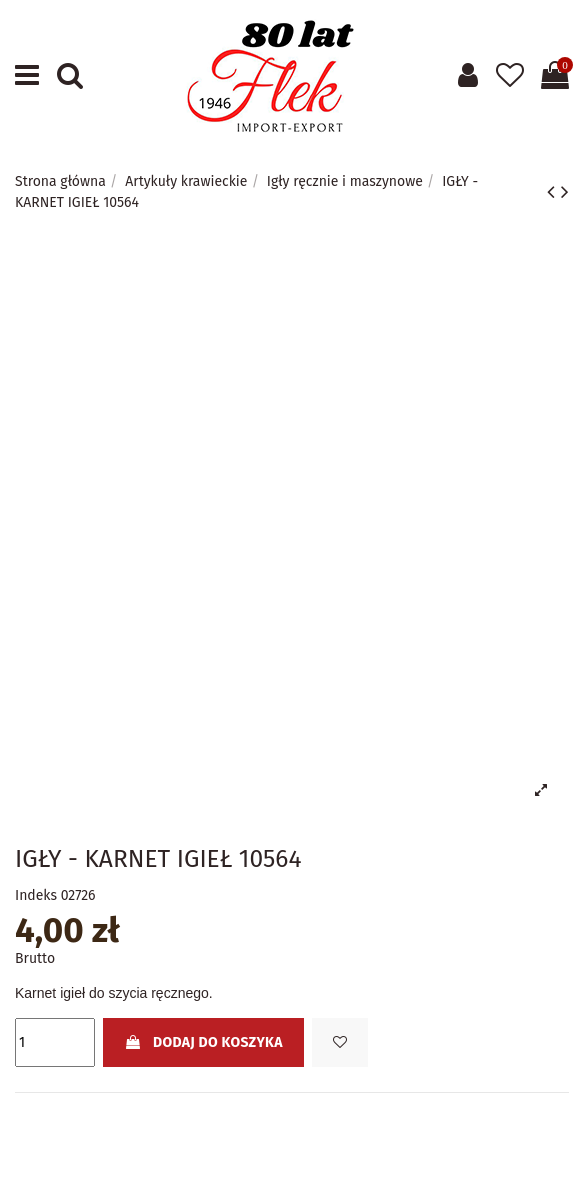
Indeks (36, 895)
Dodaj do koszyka (203, 1042)
